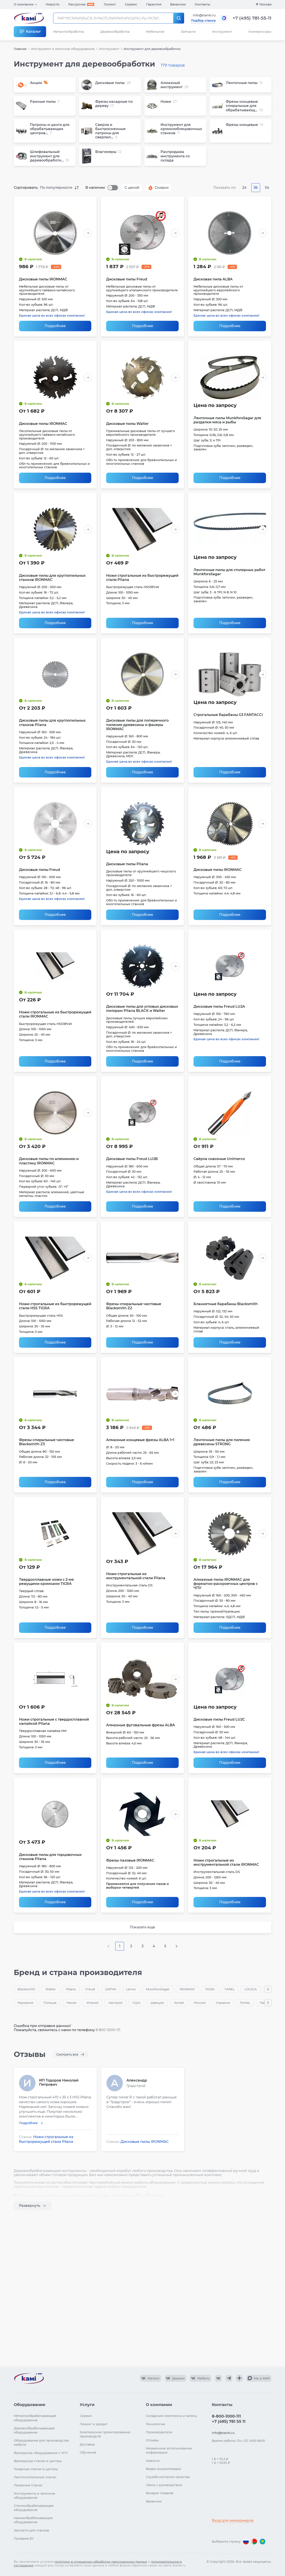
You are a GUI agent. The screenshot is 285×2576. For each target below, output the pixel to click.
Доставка (87, 2444)
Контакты (202, 4)
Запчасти (188, 32)
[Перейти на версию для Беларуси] (254, 2541)
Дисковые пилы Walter (127, 424)
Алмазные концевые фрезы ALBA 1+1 (140, 1440)
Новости (52, 4)
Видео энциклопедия (163, 2469)
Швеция (157, 2003)
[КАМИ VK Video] (150, 2378)
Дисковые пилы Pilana (127, 864)
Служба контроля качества (168, 2477)
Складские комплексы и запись (171, 2416)
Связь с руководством (164, 2485)
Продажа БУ (24, 2538)
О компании (24, 4)
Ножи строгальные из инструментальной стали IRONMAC (226, 1862)
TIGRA (209, 1989)
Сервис (131, 4)
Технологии (155, 2424)
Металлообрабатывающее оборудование (35, 2418)
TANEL (230, 1989)
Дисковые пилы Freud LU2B (132, 1159)
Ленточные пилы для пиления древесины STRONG (221, 1442)
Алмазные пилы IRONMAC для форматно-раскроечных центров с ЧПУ (225, 1583)
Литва (245, 2003)
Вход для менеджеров (233, 2520)
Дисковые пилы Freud (126, 279)
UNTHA (110, 1989)
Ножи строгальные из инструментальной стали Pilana (135, 1576)
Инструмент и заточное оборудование (63, 49)
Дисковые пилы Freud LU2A (219, 1006)
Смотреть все (67, 2054)
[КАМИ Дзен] (239, 2378)
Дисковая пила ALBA (213, 279)
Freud (90, 1989)
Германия (25, 2003)
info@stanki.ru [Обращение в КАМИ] (204, 15)
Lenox (131, 1989)
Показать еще (142, 1927)
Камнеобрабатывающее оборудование (33, 2520)
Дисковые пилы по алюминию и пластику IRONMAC (49, 1161)
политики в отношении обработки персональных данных (100, 2562)
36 (256, 187)
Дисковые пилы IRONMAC (43, 279)
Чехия (71, 2003)
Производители (159, 2432)
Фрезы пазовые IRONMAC (130, 1860)
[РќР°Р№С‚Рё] (178, 18)
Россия (200, 2003)
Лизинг (110, 4)
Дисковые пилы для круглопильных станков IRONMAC (52, 577)
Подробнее (55, 326)
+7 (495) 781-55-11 (252, 18)
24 (244, 187)
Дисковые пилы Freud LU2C (219, 1719)
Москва (265, 4)
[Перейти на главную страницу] (29, 2378)
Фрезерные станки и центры (38, 2461)
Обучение (88, 2452)
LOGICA (251, 1989)
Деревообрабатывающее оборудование (34, 2430)
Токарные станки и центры (36, 2469)
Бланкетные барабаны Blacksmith (225, 1304)
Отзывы (152, 2440)
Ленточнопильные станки (35, 2477)
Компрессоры (260, 32)
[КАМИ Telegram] (228, 2378)
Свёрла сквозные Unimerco (219, 1159)
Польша (49, 2003)
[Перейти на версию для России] (246, 2541)
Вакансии (178, 4)
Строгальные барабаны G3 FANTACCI (228, 715)
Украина (223, 2003)
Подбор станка (203, 20)
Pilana (71, 1989)
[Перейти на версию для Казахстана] (262, 2541)
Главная (20, 49)
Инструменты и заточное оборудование (34, 2496)
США (136, 2003)
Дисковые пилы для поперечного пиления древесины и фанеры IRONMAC (137, 724)
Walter (50, 1989)
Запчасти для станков (31, 2530)
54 (267, 187)
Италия (92, 2003)
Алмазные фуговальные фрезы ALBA (140, 1725)
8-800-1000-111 (226, 2416)
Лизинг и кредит (93, 2424)
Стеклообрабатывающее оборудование (34, 2508)
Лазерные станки (28, 2485)
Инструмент (109, 49)
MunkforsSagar (158, 1989)
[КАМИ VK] (218, 2378)
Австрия (116, 2003)
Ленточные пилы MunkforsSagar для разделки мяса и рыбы (227, 420)
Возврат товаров (159, 2493)
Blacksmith (26, 1989)
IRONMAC (187, 1989)
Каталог (33, 31)
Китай (179, 2003)
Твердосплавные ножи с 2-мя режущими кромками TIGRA (46, 1581)
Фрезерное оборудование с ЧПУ (41, 2453)
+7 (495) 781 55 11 (228, 2421)
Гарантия (153, 4)
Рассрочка (76, 4)
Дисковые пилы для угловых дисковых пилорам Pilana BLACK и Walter (142, 1008)
